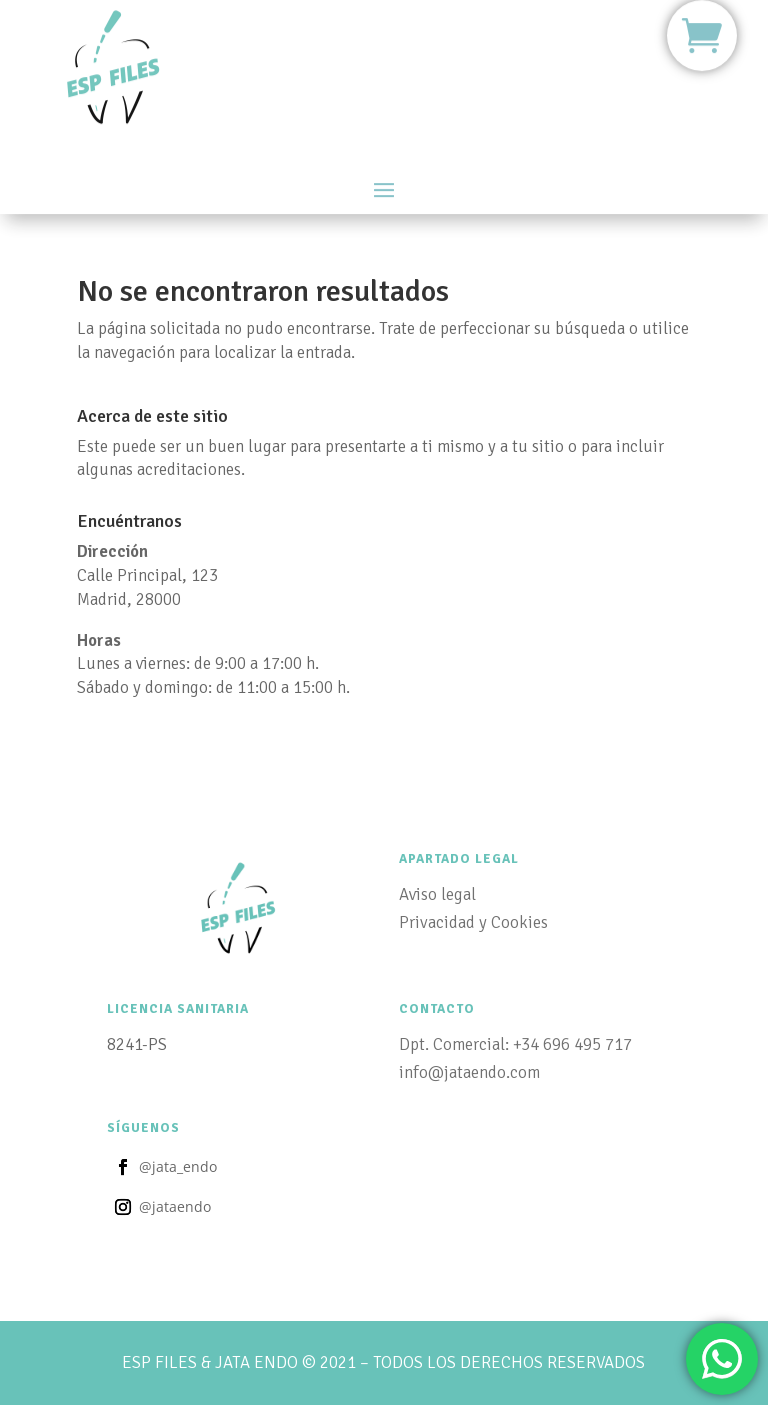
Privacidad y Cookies (473, 922)
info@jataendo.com (469, 1072)
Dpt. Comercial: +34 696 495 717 (515, 1044)
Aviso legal (437, 894)
